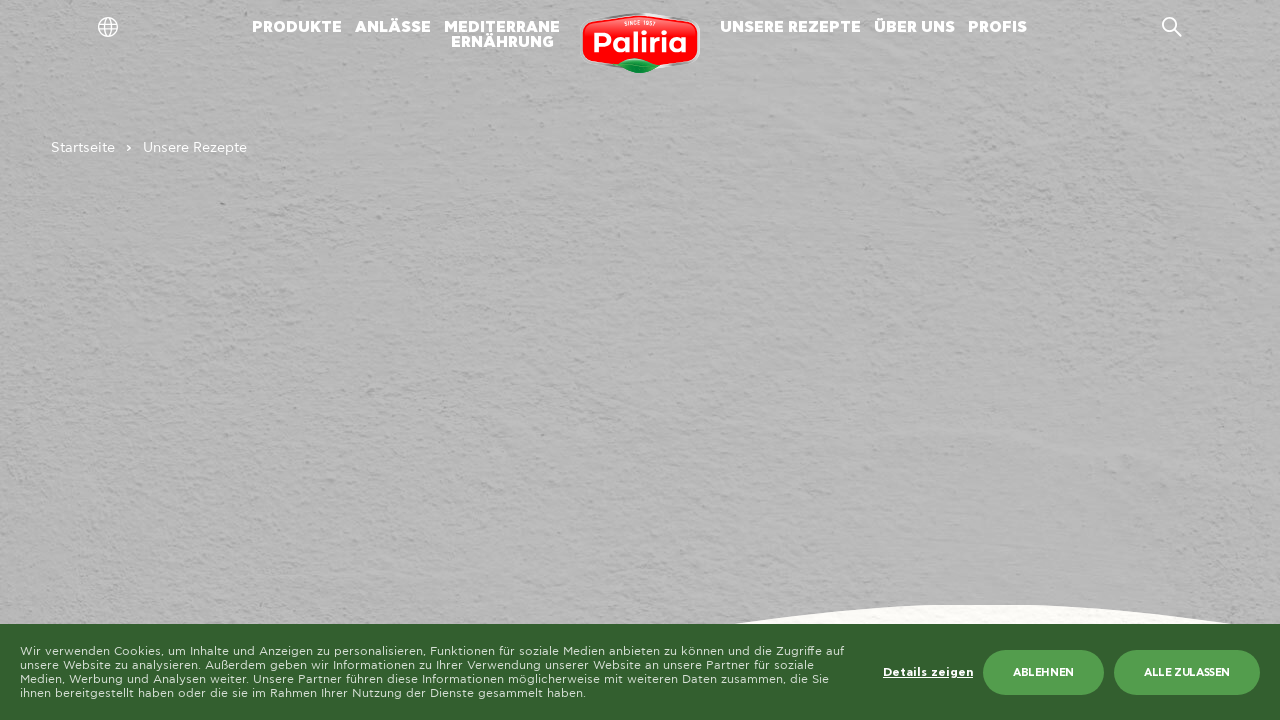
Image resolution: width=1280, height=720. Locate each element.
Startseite (83, 148)
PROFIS (997, 27)
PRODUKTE (297, 27)
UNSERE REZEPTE (790, 27)
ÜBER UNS (914, 27)
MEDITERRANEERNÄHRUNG (502, 35)
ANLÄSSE (393, 27)
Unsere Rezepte (195, 148)
